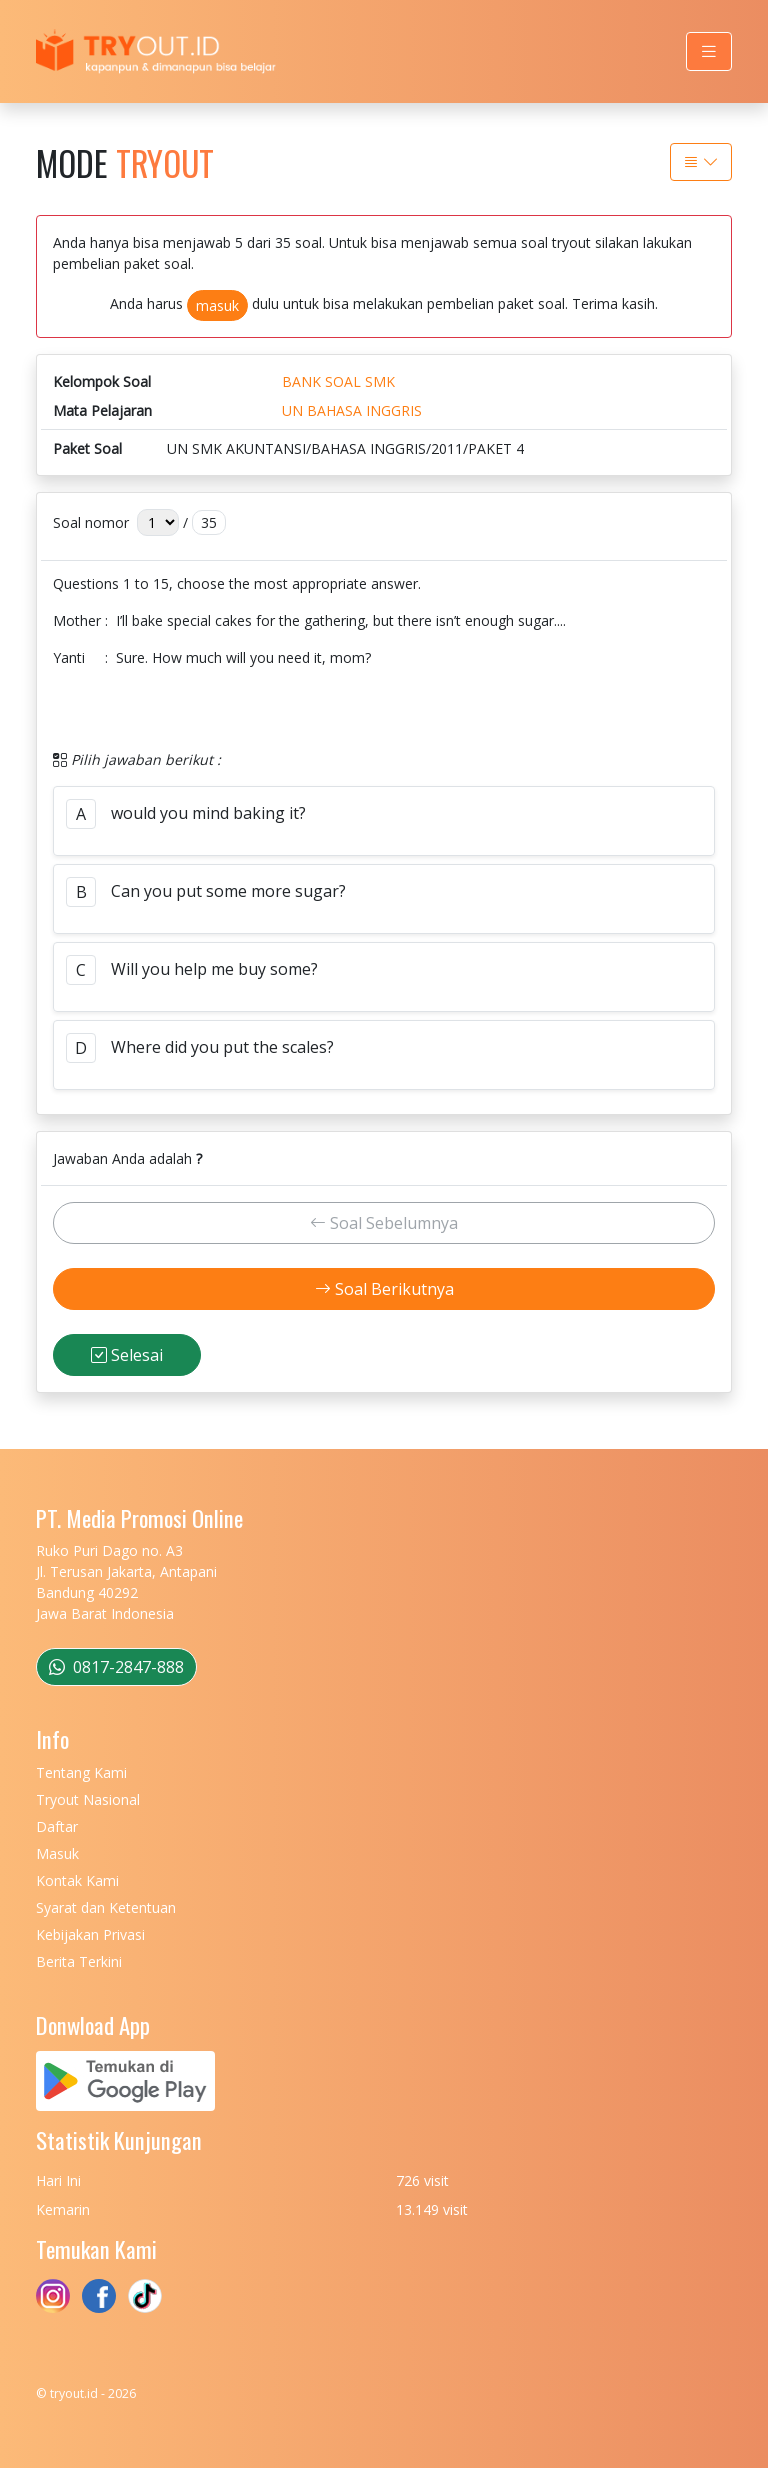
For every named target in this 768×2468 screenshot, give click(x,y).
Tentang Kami (81, 1772)
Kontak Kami (77, 1880)
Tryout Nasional (88, 1799)
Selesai (127, 1355)
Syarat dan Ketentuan (106, 1907)
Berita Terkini (79, 1961)
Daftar (57, 1826)
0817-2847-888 (116, 1667)
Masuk (57, 1853)
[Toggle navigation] (709, 51)
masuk (217, 305)
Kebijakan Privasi (90, 1934)
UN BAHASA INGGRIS (352, 410)
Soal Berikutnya (384, 1289)
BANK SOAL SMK (338, 381)
